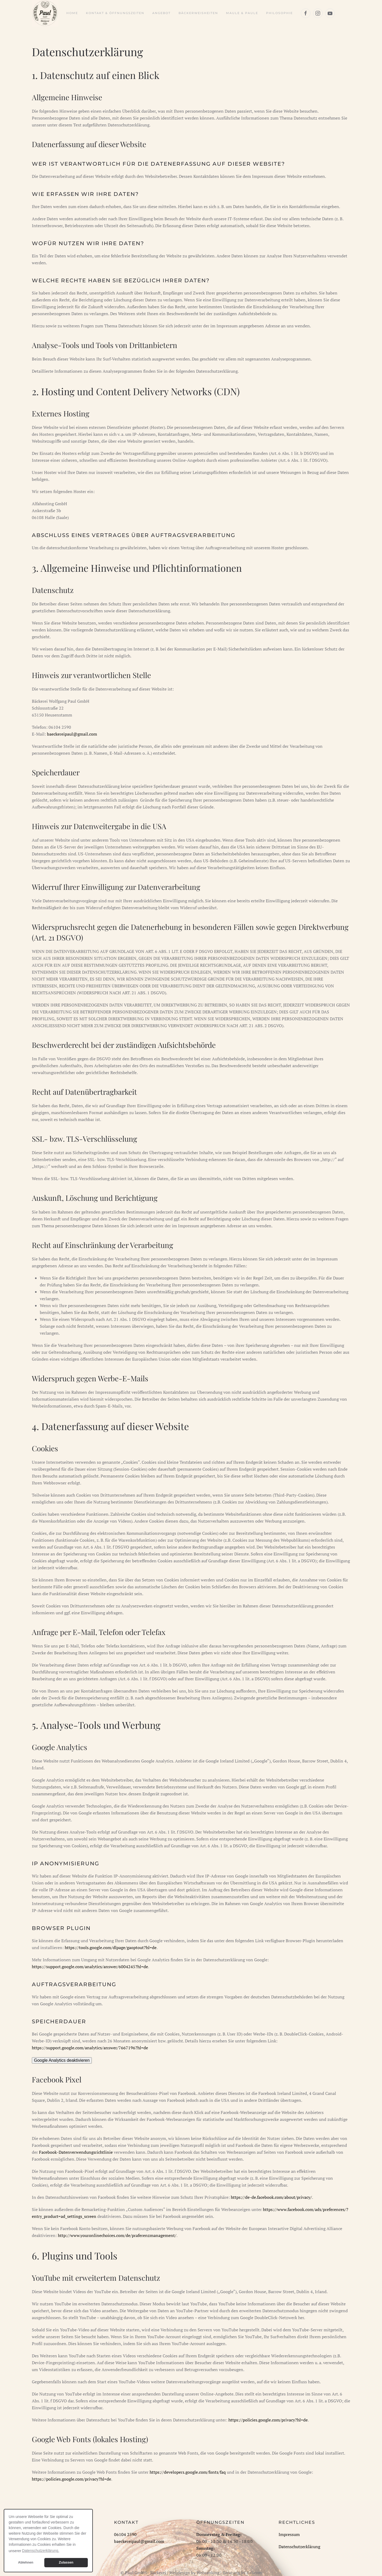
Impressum (289, 2534)
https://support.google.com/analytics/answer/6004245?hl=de (90, 1967)
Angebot (161, 13)
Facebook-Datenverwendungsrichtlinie (76, 2152)
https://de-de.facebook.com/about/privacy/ (271, 2197)
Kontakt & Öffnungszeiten (115, 13)
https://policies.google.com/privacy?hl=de (268, 2420)
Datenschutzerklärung (299, 2546)
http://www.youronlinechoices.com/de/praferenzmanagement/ (117, 2235)
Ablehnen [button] (25, 2562)
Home (72, 13)
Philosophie (279, 13)
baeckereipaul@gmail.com (72, 734)
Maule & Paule (242, 13)
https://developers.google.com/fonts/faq (188, 2472)
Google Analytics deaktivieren (62, 2060)
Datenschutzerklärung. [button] (40, 2550)
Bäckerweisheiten (198, 13)
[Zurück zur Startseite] (45, 13)
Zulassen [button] (66, 2562)
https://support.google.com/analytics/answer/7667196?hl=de (90, 2048)
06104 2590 (125, 2534)
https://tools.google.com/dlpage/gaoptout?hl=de (111, 1947)
